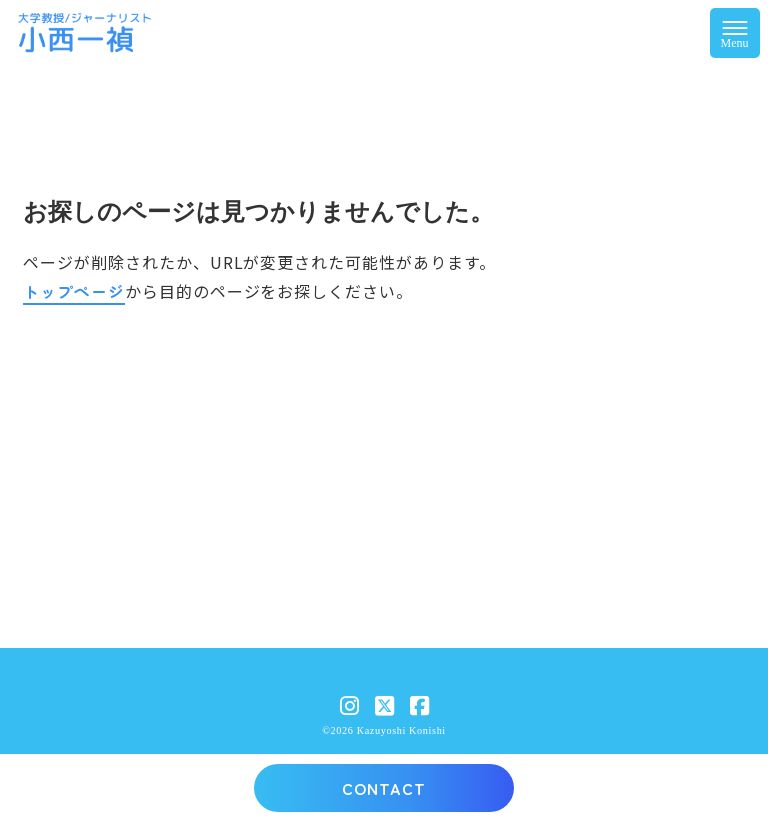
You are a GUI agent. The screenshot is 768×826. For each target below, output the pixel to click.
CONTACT (384, 788)
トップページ (74, 291)
